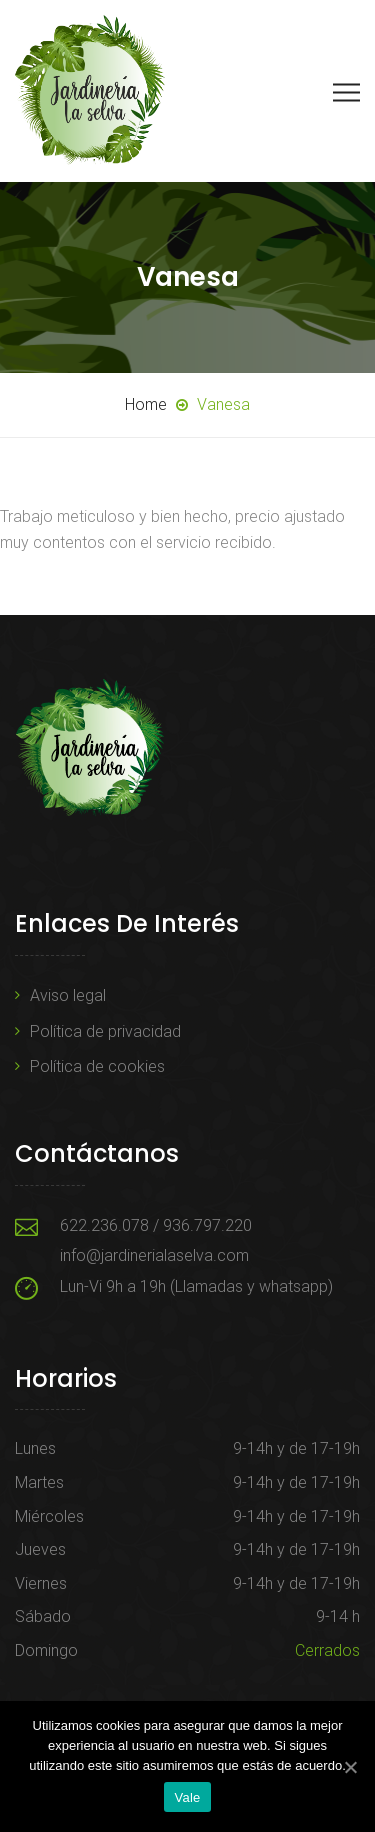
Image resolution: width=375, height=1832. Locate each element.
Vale (187, 1797)
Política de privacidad (105, 1031)
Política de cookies (97, 1066)
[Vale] (350, 1767)
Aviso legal (68, 995)
